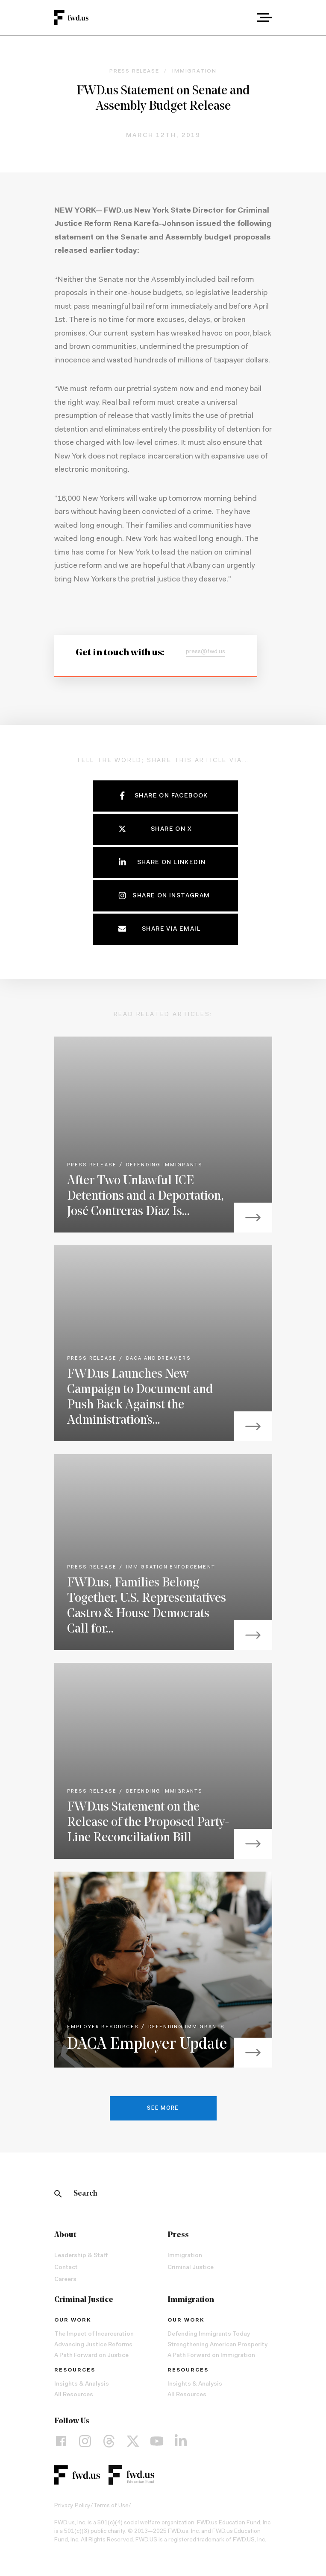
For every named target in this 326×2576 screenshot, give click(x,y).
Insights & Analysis (81, 2384)
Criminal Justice (190, 2268)
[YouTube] (157, 2441)
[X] (133, 2441)
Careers (65, 2280)
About (65, 2235)
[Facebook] (61, 2441)
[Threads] (109, 2441)
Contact (66, 2268)
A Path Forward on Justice (91, 2356)
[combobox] (240, 17)
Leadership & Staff (81, 2256)
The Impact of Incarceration (94, 2334)
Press (178, 2235)
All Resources (73, 2395)
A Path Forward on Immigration (211, 2356)
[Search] (58, 2194)
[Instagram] (85, 2441)
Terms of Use (111, 2506)
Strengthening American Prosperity (217, 2345)
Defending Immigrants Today (208, 2334)
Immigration (184, 2256)
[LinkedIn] (181, 2441)
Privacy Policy (72, 2506)
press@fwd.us (205, 652)
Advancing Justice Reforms (93, 2345)
